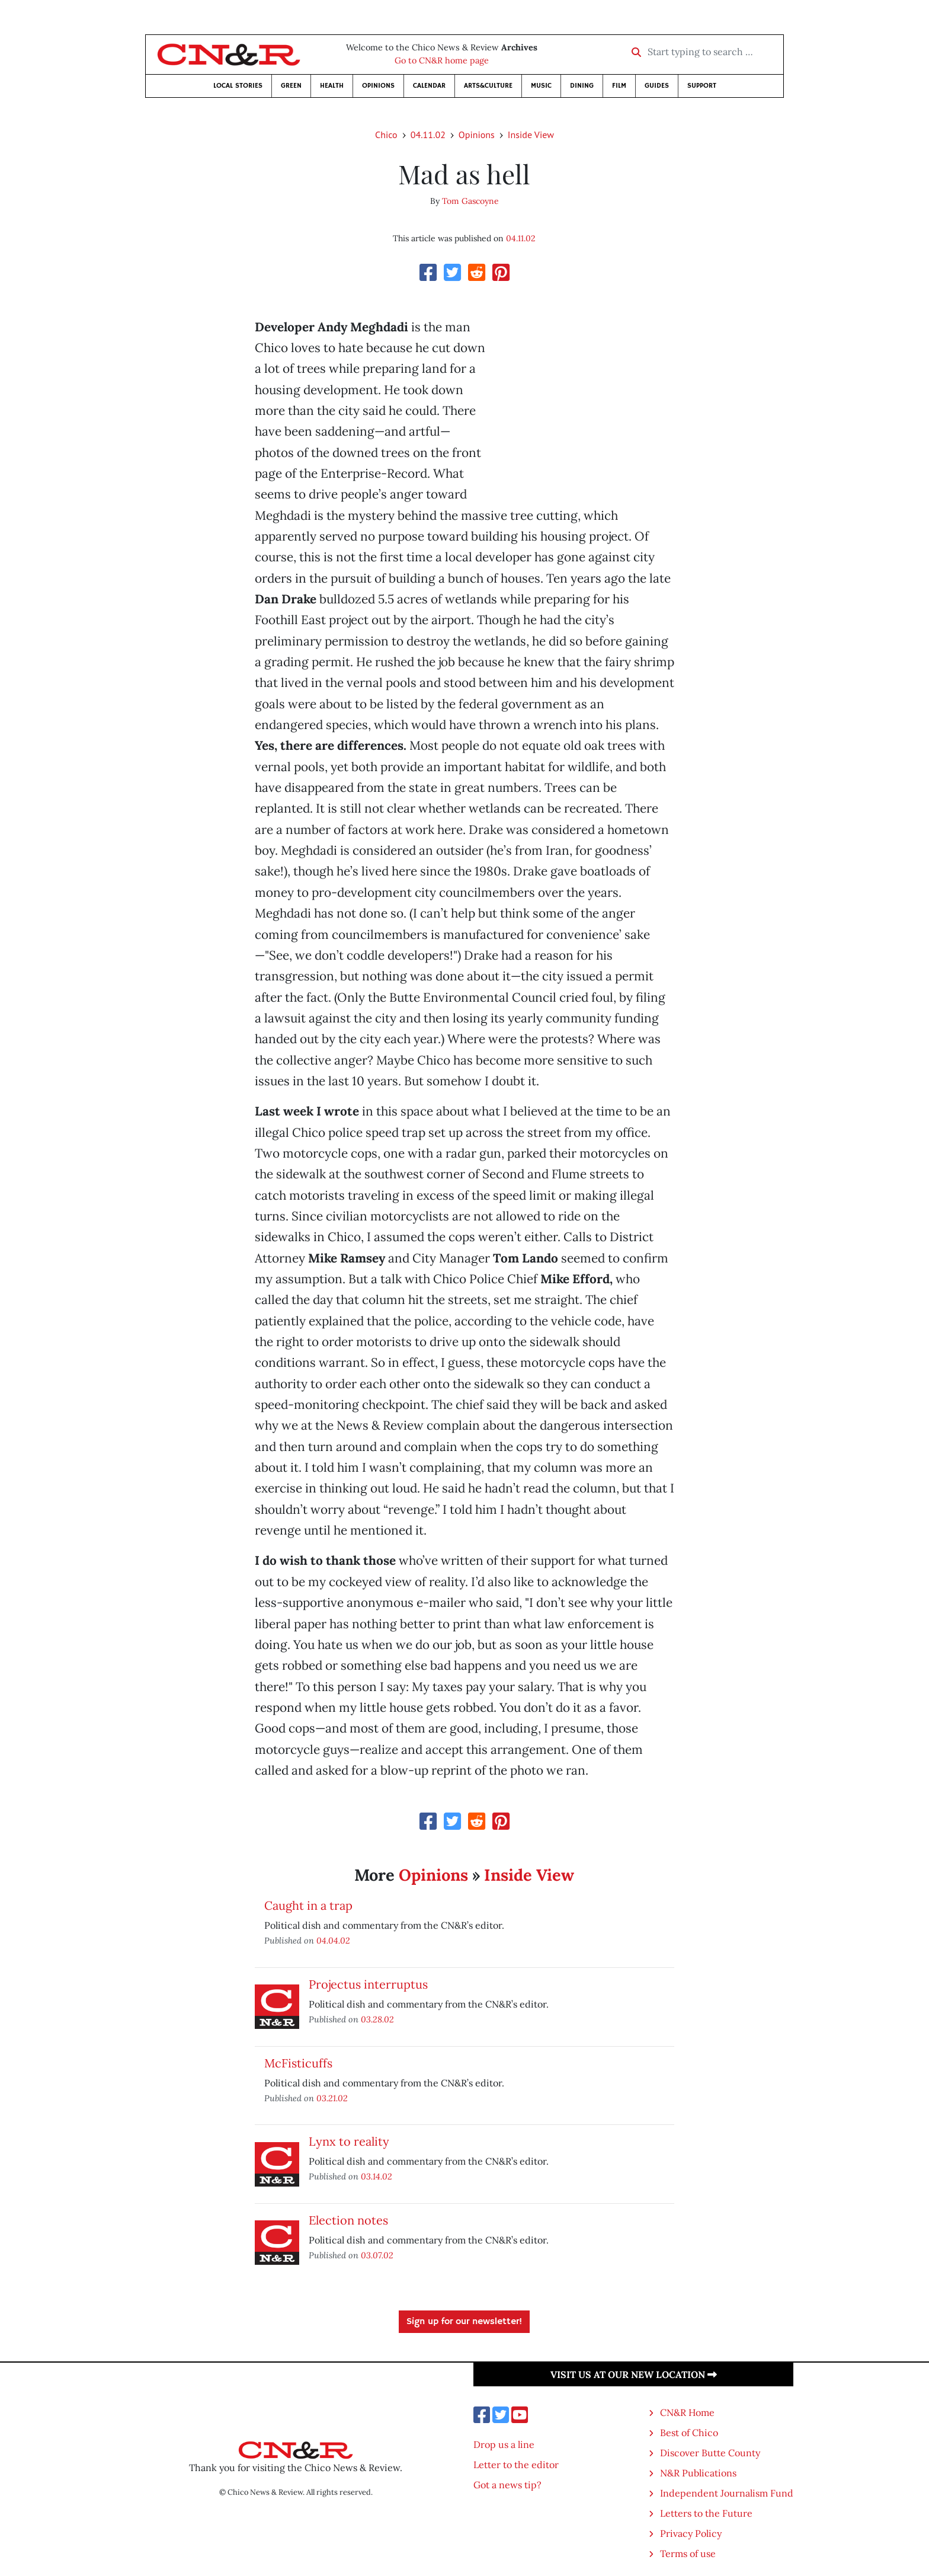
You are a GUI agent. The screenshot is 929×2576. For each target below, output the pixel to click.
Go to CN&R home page (442, 60)
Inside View (531, 134)
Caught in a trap (308, 1905)
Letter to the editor (516, 2464)
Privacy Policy (691, 2533)
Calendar (429, 85)
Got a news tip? (507, 2485)
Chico (386, 134)
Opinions (378, 85)
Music (541, 85)
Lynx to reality (349, 2141)
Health (332, 85)
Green (291, 85)
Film (619, 85)
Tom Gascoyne (470, 201)
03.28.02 (377, 2019)
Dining (582, 85)
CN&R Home (687, 2412)
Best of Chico (689, 2432)
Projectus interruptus (368, 1984)
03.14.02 (376, 2176)
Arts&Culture (488, 85)
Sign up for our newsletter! (464, 2322)
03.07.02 (377, 2255)
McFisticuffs (298, 2063)
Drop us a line (503, 2444)
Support (701, 85)
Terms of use (688, 2553)
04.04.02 (333, 1940)
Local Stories (237, 85)
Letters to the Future (706, 2513)
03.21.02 (332, 2098)
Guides (657, 85)
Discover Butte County (710, 2453)
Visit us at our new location (633, 2374)
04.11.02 (428, 134)
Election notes (348, 2220)
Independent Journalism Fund (726, 2493)
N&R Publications (698, 2473)
